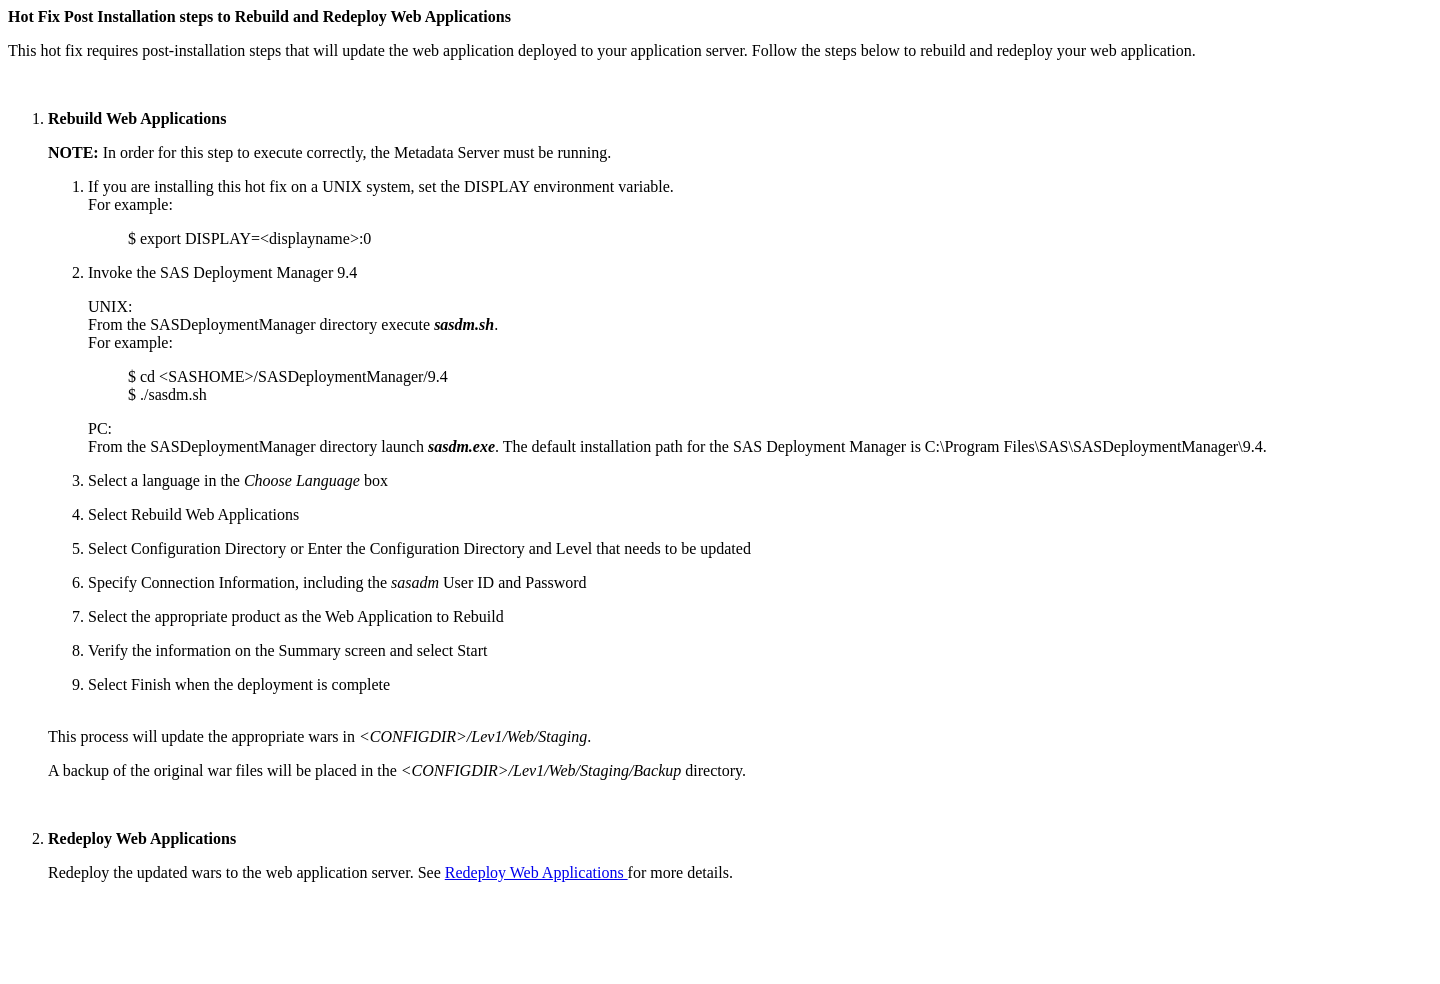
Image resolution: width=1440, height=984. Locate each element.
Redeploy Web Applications (536, 872)
